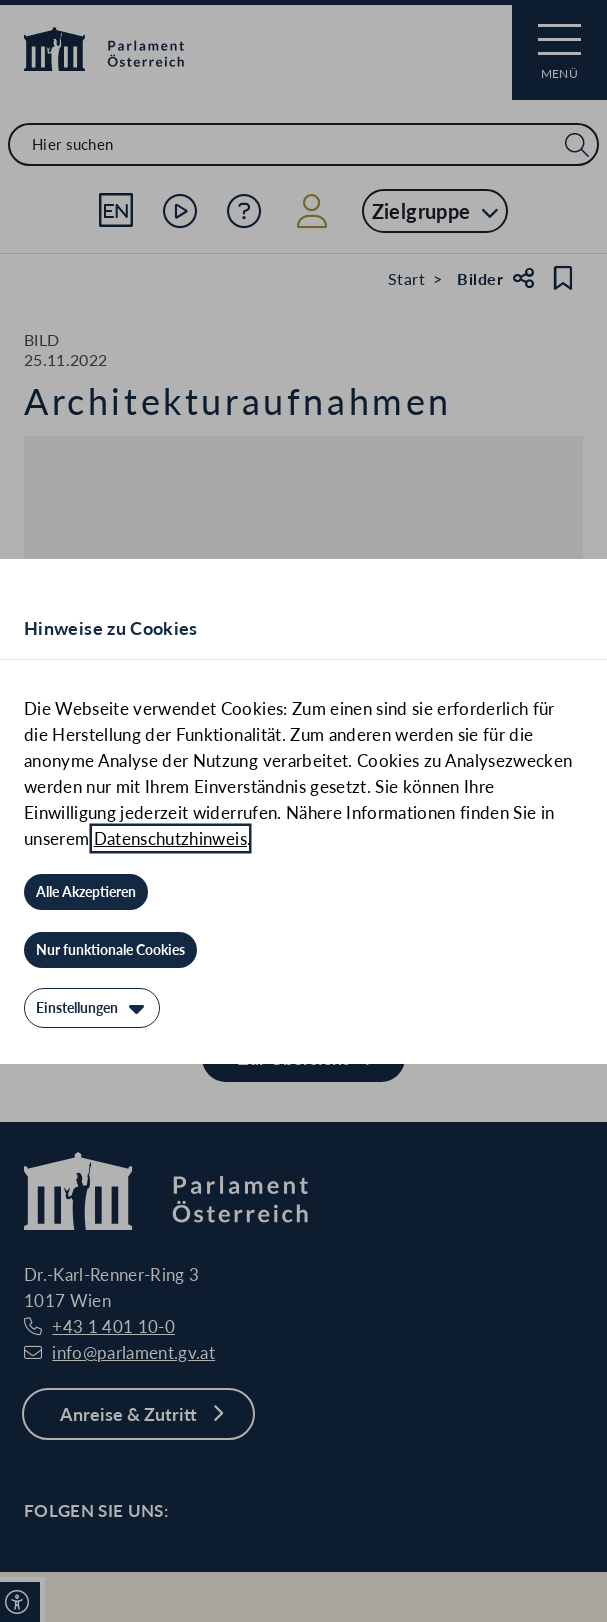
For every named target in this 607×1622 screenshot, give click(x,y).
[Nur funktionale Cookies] (110, 950)
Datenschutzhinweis (170, 838)
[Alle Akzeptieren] (86, 892)
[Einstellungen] (92, 1008)
